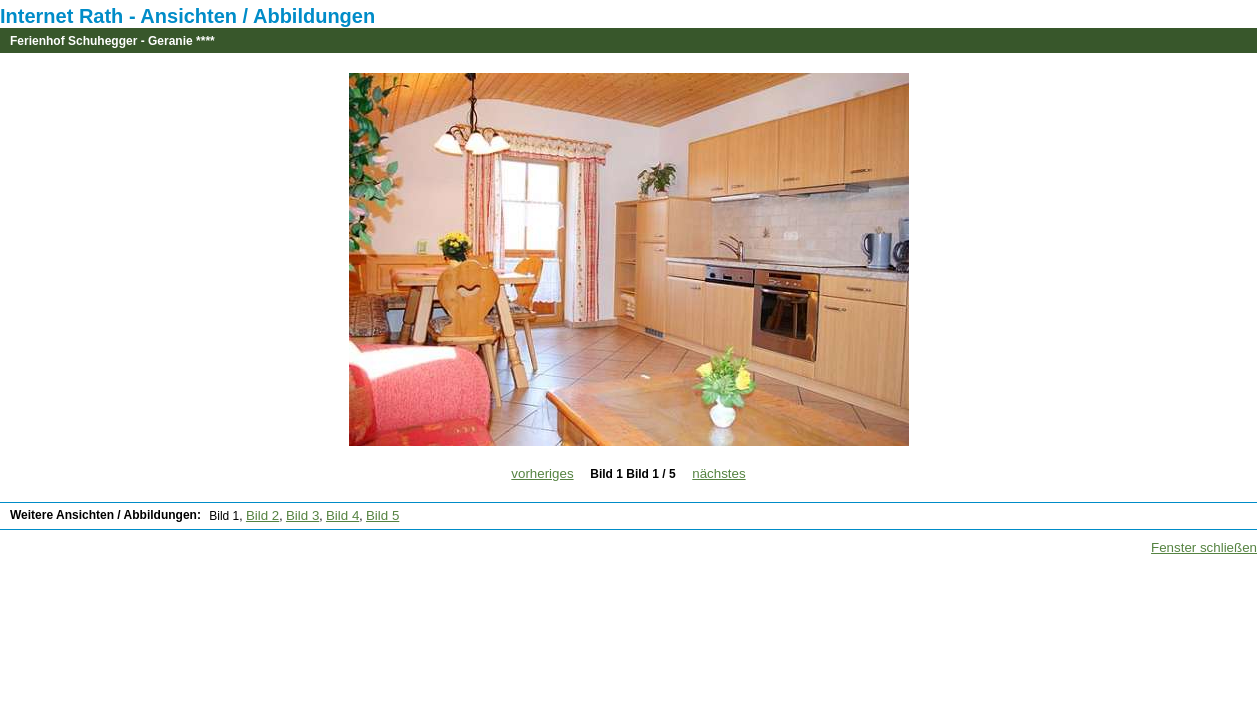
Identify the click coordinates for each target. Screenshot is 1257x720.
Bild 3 (302, 515)
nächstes (718, 473)
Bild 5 (382, 515)
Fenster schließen (1204, 547)
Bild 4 (342, 515)
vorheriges (542, 473)
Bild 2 (262, 515)
